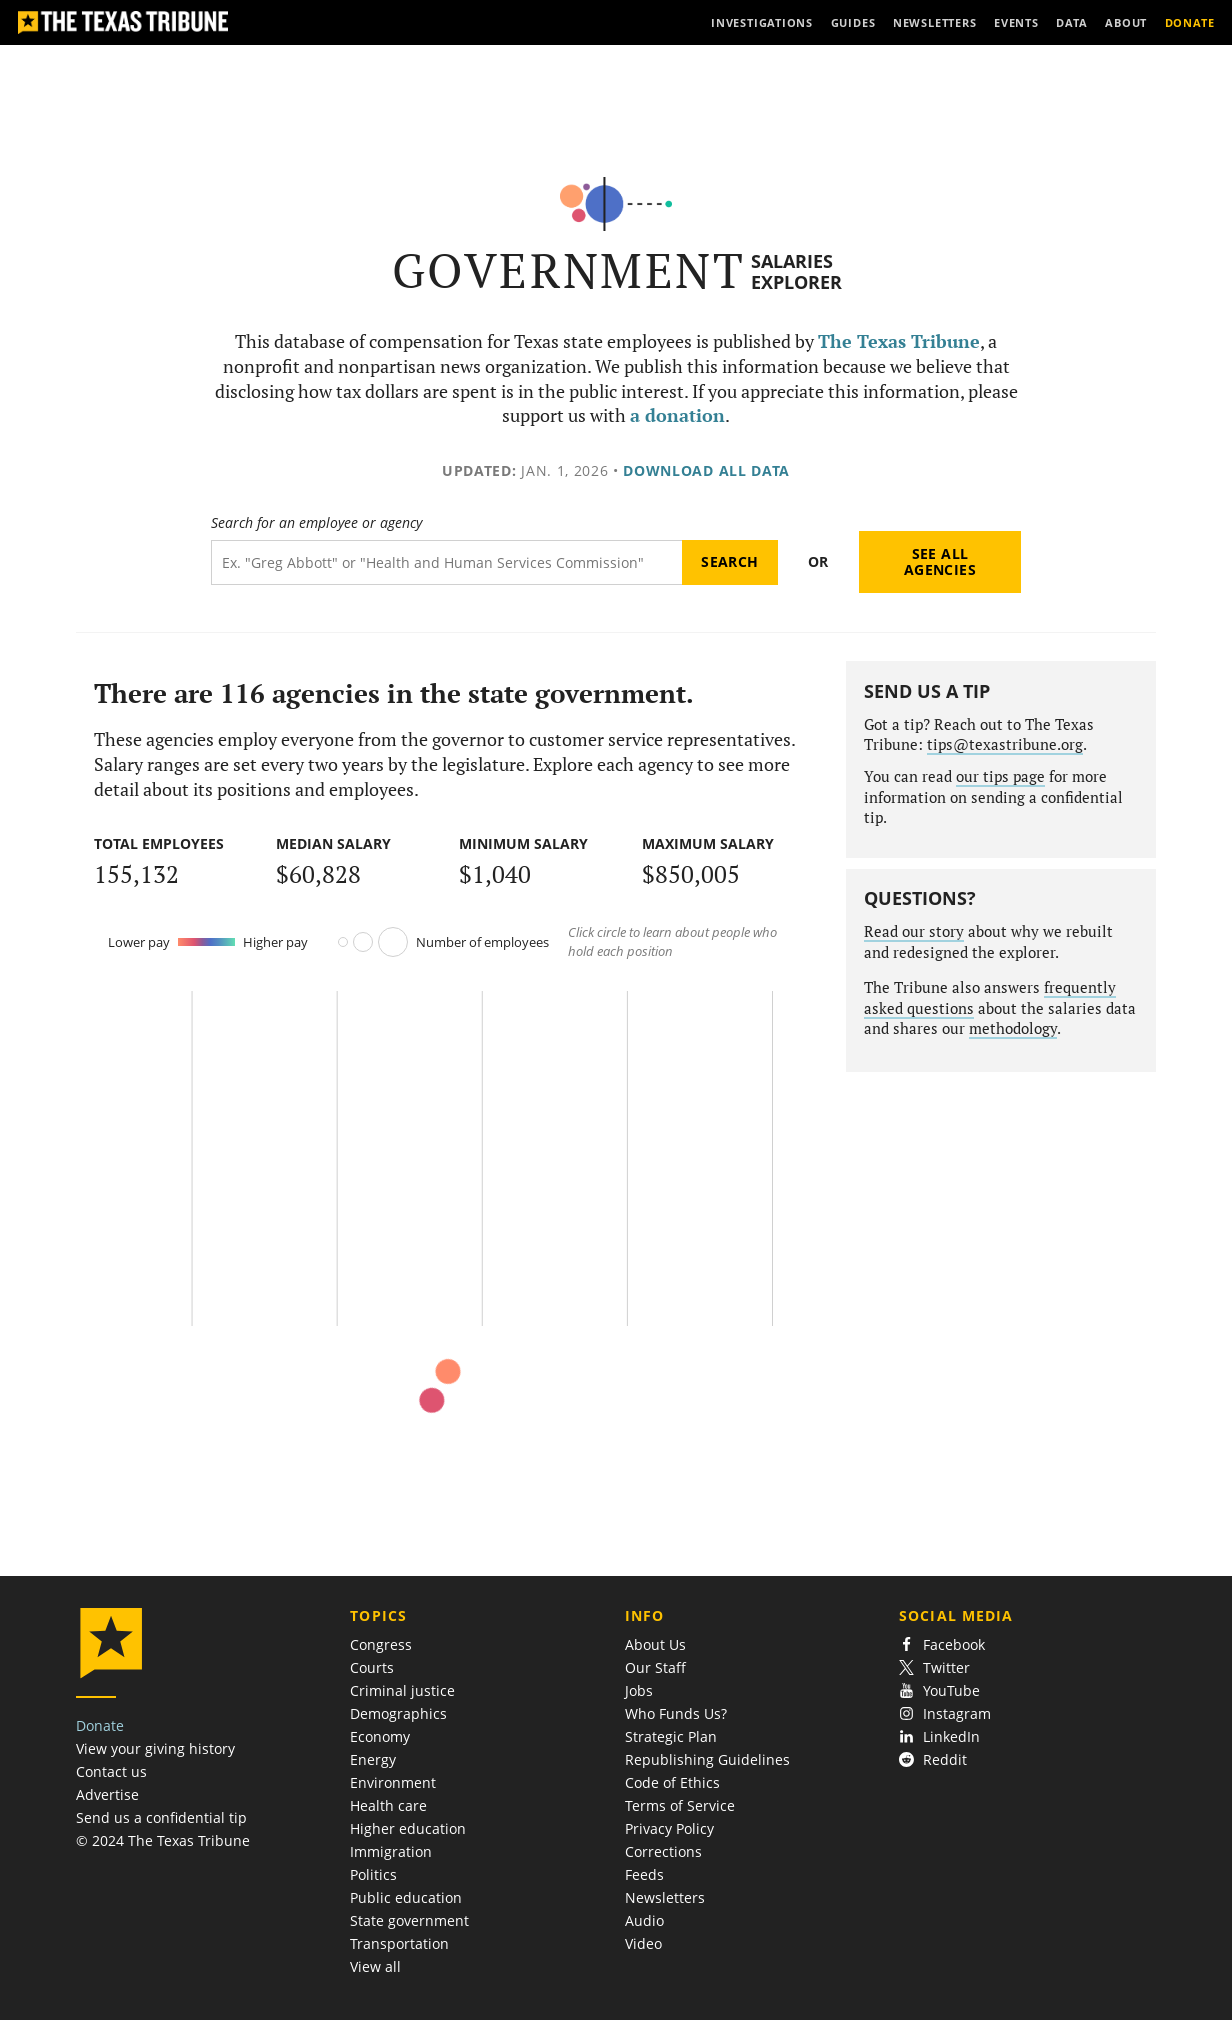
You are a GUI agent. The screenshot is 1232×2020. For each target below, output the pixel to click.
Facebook (942, 1644)
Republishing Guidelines (707, 1759)
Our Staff (655, 1667)
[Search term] (446, 562)
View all (375, 1966)
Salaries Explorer (796, 271)
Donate (100, 1725)
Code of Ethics (672, 1782)
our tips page (1000, 776)
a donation (677, 415)
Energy (373, 1759)
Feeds (644, 1874)
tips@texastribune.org (1005, 744)
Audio (644, 1920)
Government (568, 270)
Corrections (663, 1851)
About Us (655, 1644)
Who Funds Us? (676, 1713)
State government (409, 1920)
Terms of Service (680, 1805)
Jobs (639, 1690)
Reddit (933, 1759)
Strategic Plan (671, 1736)
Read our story (914, 931)
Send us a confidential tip (161, 1817)
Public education (406, 1897)
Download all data (706, 470)
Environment (393, 1782)
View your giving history (155, 1748)
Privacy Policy (669, 1828)
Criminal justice (402, 1690)
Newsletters (665, 1897)
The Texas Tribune (899, 341)
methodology (1013, 1028)
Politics (373, 1874)
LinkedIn (939, 1736)
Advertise (107, 1794)
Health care (388, 1805)
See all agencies (940, 561)
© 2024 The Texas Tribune (163, 1840)
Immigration (391, 1851)
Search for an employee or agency (316, 523)
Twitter (934, 1667)
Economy (380, 1736)
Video (643, 1943)
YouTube (939, 1690)
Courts (372, 1667)
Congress (381, 1644)
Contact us (111, 1771)
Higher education (408, 1828)
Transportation (399, 1943)
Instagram (945, 1713)
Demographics (398, 1713)
